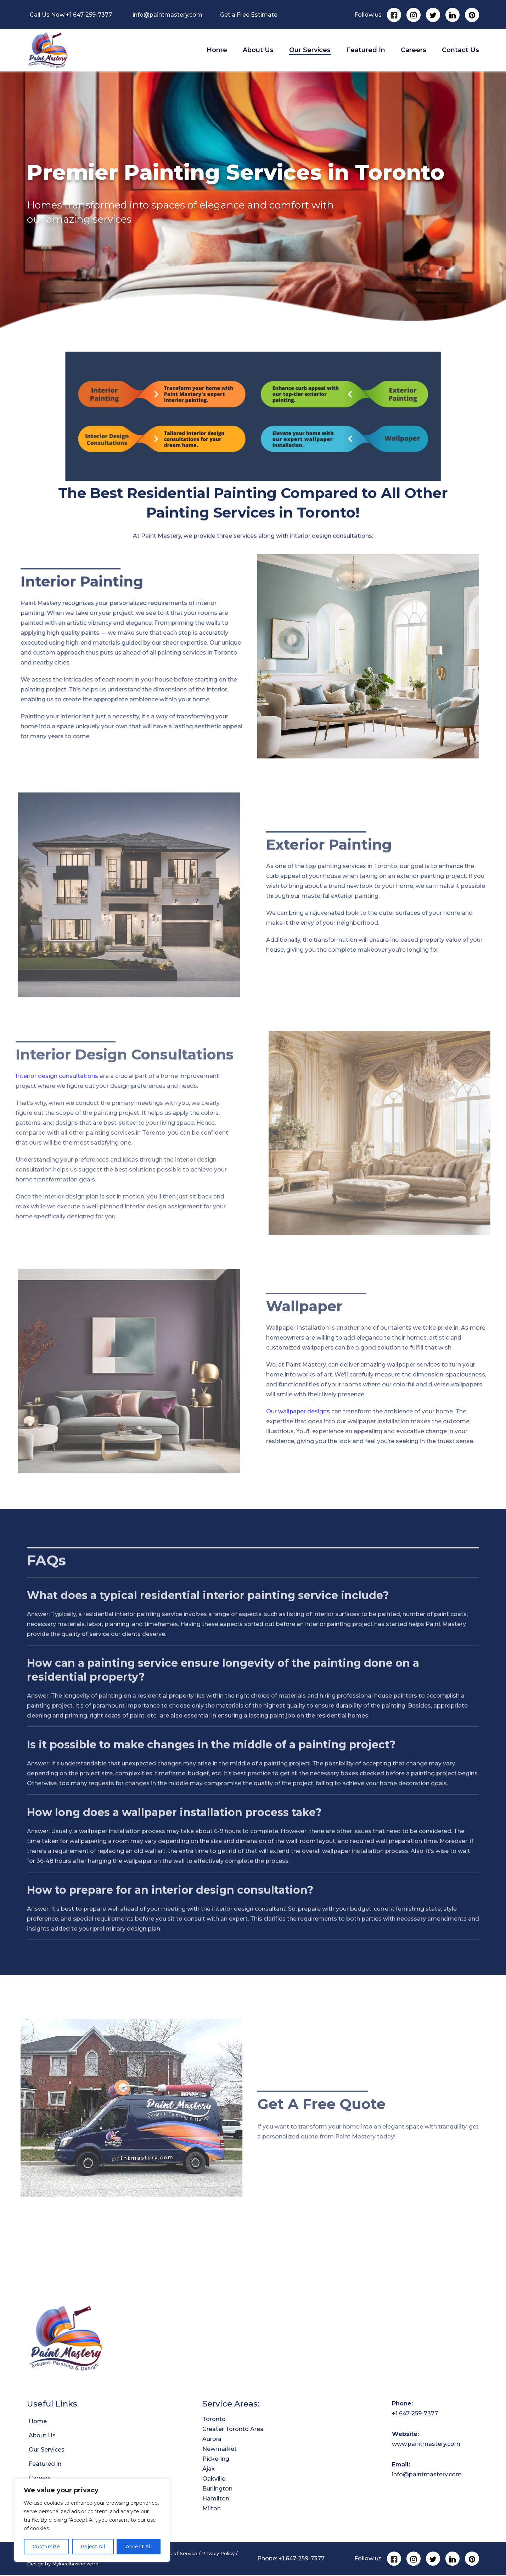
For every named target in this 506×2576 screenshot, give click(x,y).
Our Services (310, 51)
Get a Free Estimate (248, 14)
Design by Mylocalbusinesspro (63, 2564)
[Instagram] (413, 15)
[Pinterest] (472, 15)
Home (217, 51)
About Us (258, 51)
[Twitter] (433, 15)
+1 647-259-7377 (415, 2414)
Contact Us (460, 51)
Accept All (139, 2546)
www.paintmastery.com (426, 2445)
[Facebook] (394, 15)
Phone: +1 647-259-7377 (291, 2559)
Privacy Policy (218, 2555)
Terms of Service (177, 2555)
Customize (46, 2546)
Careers (413, 51)
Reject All (92, 2546)
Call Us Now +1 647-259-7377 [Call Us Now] (71, 14)
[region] (92, 2520)
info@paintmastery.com (167, 14)
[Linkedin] (452, 15)
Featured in (365, 51)
